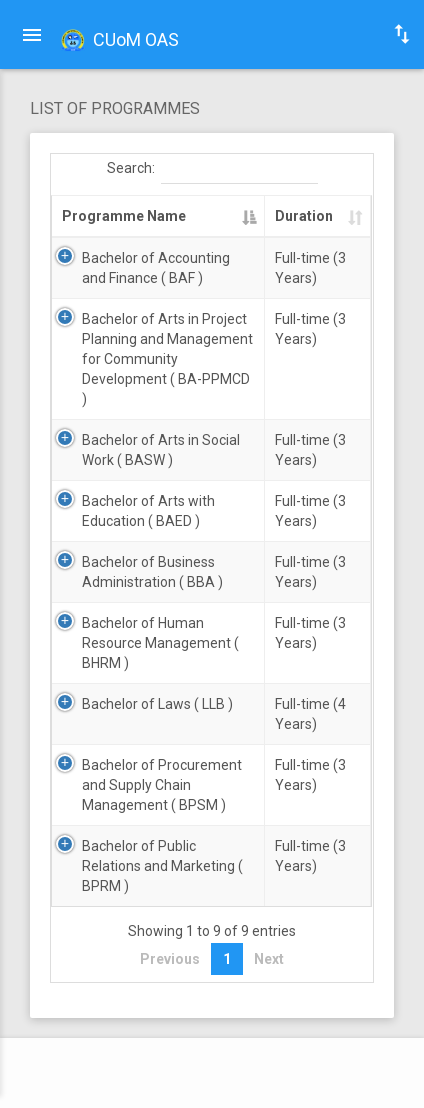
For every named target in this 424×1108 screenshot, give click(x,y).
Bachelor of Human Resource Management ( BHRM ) (160, 643)
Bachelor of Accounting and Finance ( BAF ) (156, 268)
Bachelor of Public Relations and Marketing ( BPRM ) (162, 866)
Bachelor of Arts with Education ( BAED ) (148, 511)
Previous (170, 959)
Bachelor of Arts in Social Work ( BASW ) (161, 450)
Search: (212, 169)
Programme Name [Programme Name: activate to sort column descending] (124, 216)
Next (269, 959)
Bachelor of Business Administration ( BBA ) (152, 572)
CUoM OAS (118, 41)
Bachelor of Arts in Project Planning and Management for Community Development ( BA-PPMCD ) (167, 359)
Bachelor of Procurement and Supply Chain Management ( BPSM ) (162, 785)
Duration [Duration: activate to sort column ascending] (304, 216)
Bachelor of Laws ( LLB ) (157, 704)
